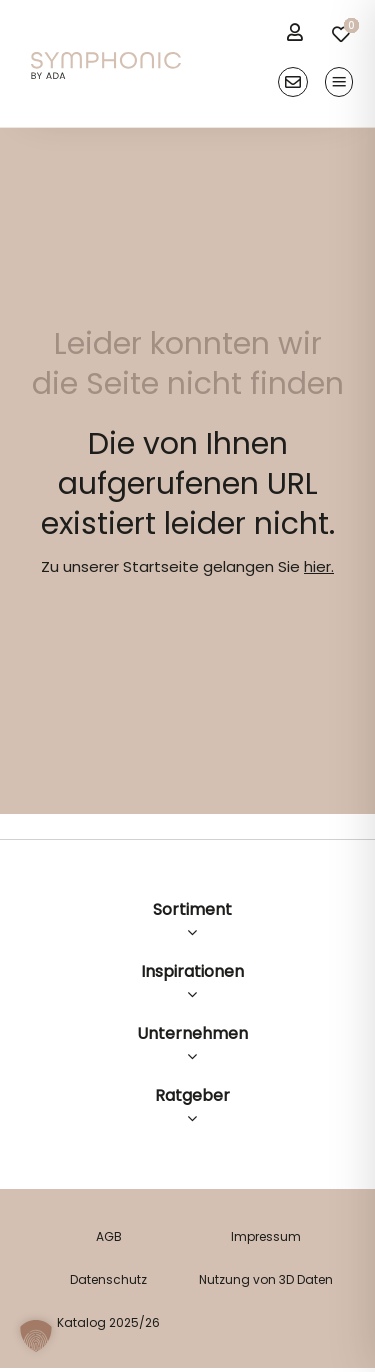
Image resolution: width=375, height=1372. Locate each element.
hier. (319, 566)
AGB (109, 1236)
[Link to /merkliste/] (341, 34)
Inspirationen (192, 971)
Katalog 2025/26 (108, 1322)
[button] (36, 1336)
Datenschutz (108, 1279)
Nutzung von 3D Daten (266, 1279)
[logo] (106, 59)
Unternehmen (192, 1033)
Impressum (266, 1236)
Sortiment (192, 909)
